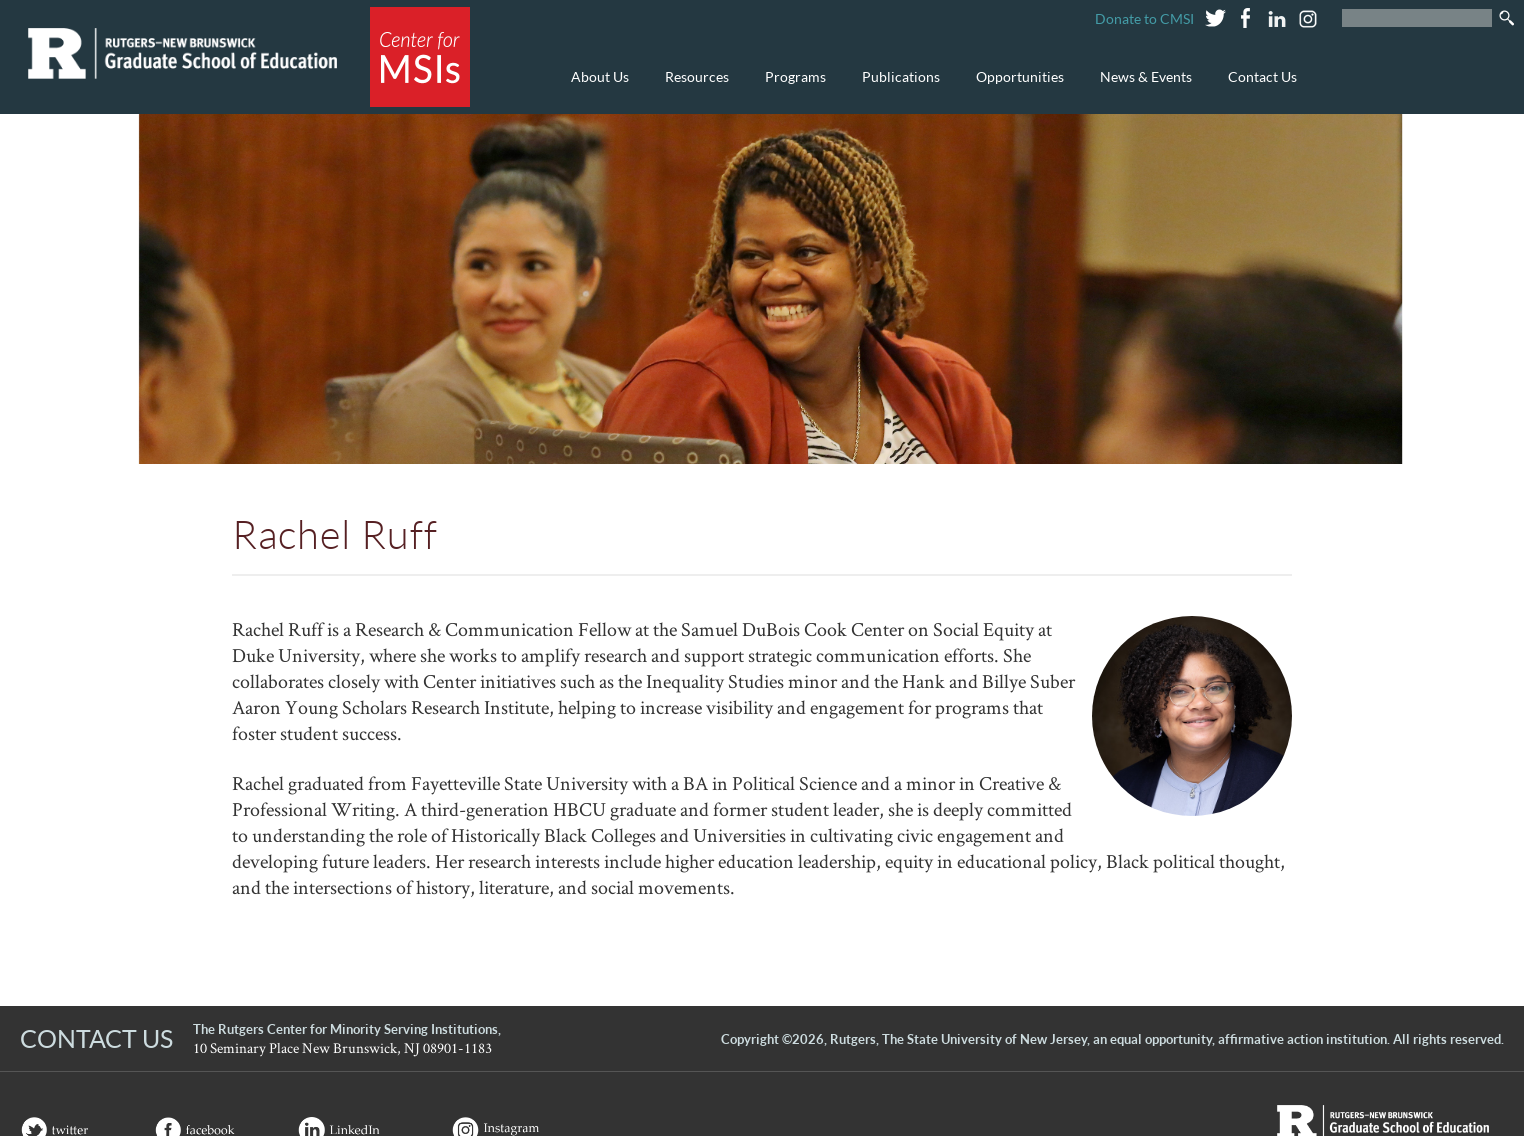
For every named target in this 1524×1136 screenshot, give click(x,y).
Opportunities (1015, 87)
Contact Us (1262, 76)
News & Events (1141, 87)
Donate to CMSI (1144, 18)
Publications (896, 87)
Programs (790, 87)
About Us (595, 87)
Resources (692, 87)
